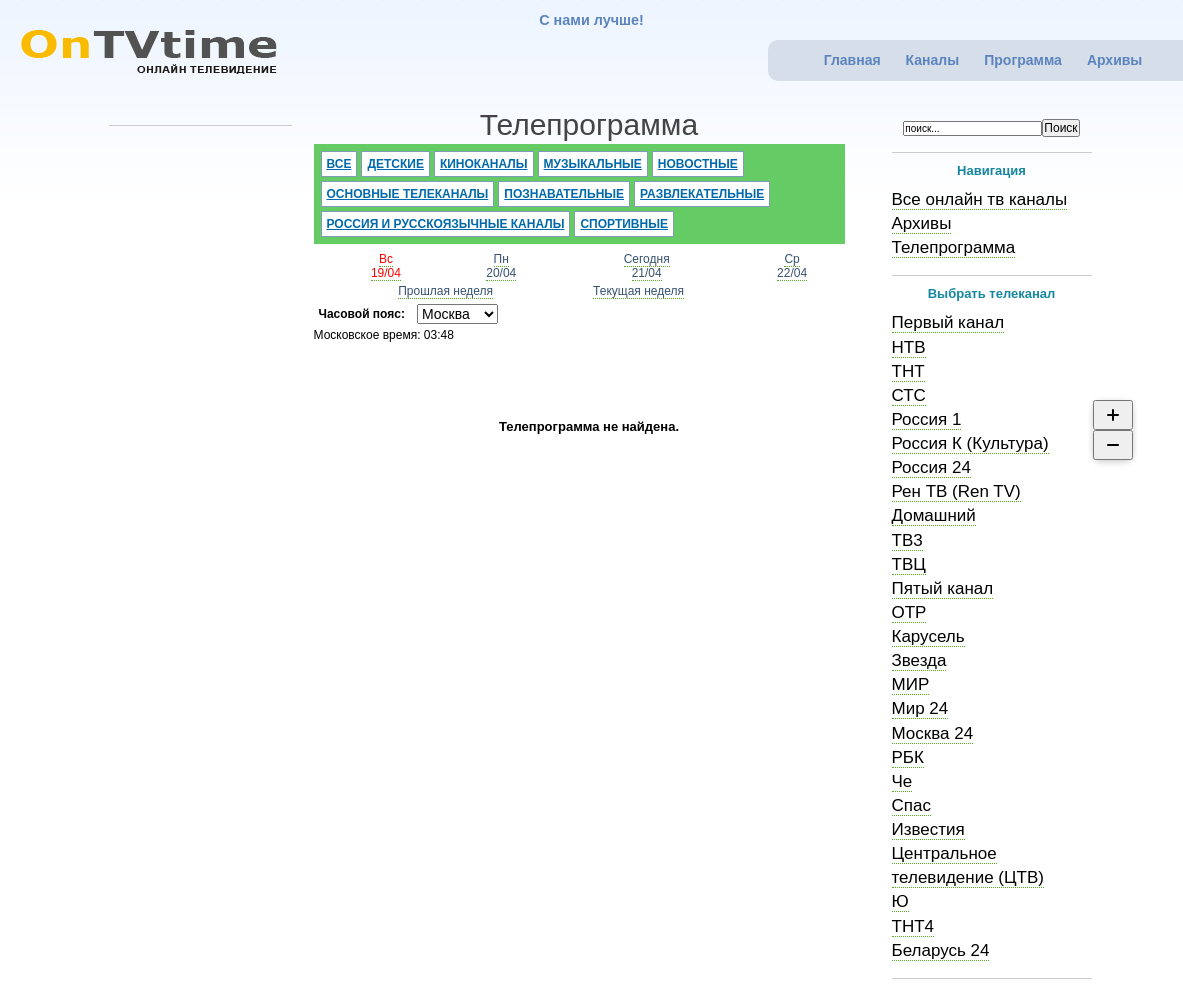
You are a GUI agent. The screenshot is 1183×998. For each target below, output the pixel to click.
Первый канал (948, 322)
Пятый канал (943, 588)
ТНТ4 (913, 926)
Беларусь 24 (941, 950)
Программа (1023, 60)
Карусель (928, 636)
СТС (909, 395)
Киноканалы (484, 164)
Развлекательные (702, 194)
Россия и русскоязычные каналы (446, 224)
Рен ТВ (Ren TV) (956, 491)
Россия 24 (931, 467)
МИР (911, 684)
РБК (908, 757)
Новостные (698, 164)
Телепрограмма (954, 247)
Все (339, 164)
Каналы (933, 60)
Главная (852, 60)
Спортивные (624, 224)
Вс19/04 (386, 266)
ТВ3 (907, 540)
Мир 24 (920, 708)
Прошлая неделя (445, 291)
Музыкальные (593, 164)
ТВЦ (909, 564)
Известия (928, 829)
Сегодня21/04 (647, 266)
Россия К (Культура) (970, 443)
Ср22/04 (792, 266)
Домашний (934, 515)
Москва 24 (933, 733)
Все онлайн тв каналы (980, 199)
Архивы (1114, 60)
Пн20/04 (501, 266)
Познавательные (564, 194)
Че (902, 781)
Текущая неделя (638, 291)
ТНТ (908, 371)
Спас (911, 805)
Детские (395, 164)
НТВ (909, 347)
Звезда (919, 660)
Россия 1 (927, 419)
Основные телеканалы (408, 194)
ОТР (909, 612)
